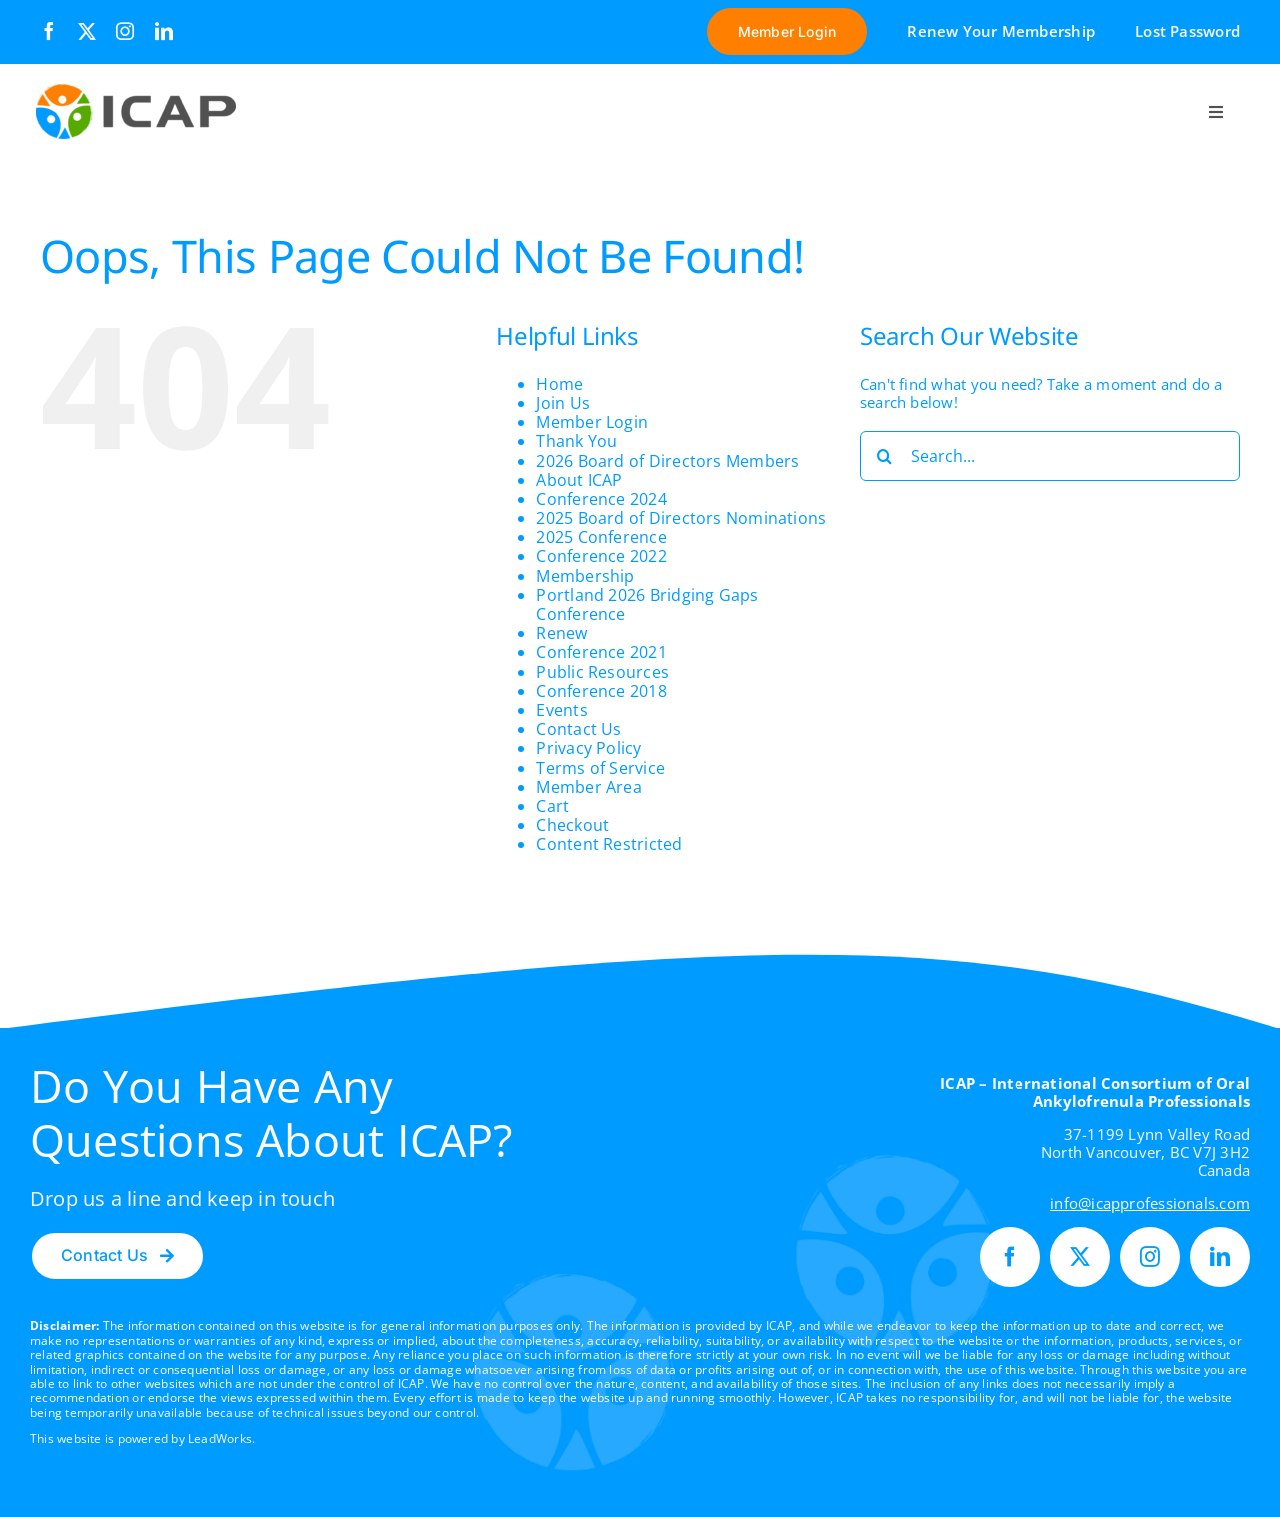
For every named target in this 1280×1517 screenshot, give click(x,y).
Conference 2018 (601, 691)
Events (561, 710)
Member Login (592, 422)
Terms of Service (600, 768)
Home (559, 384)
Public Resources (602, 672)
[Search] (885, 456)
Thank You (576, 441)
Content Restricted (609, 844)
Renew (561, 633)
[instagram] (125, 31)
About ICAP (579, 480)
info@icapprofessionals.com (1150, 1203)
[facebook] (49, 31)
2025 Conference (601, 537)
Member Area (588, 787)
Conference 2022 (601, 556)
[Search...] (1050, 456)
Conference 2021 (601, 652)
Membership (585, 576)
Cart (552, 806)
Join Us (563, 403)
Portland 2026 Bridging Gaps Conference (647, 604)
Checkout (572, 825)
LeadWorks (220, 1438)
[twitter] (87, 31)
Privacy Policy (588, 748)
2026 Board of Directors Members (667, 461)
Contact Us (578, 729)
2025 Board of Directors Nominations (681, 518)
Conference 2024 (601, 499)
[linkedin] (164, 31)
